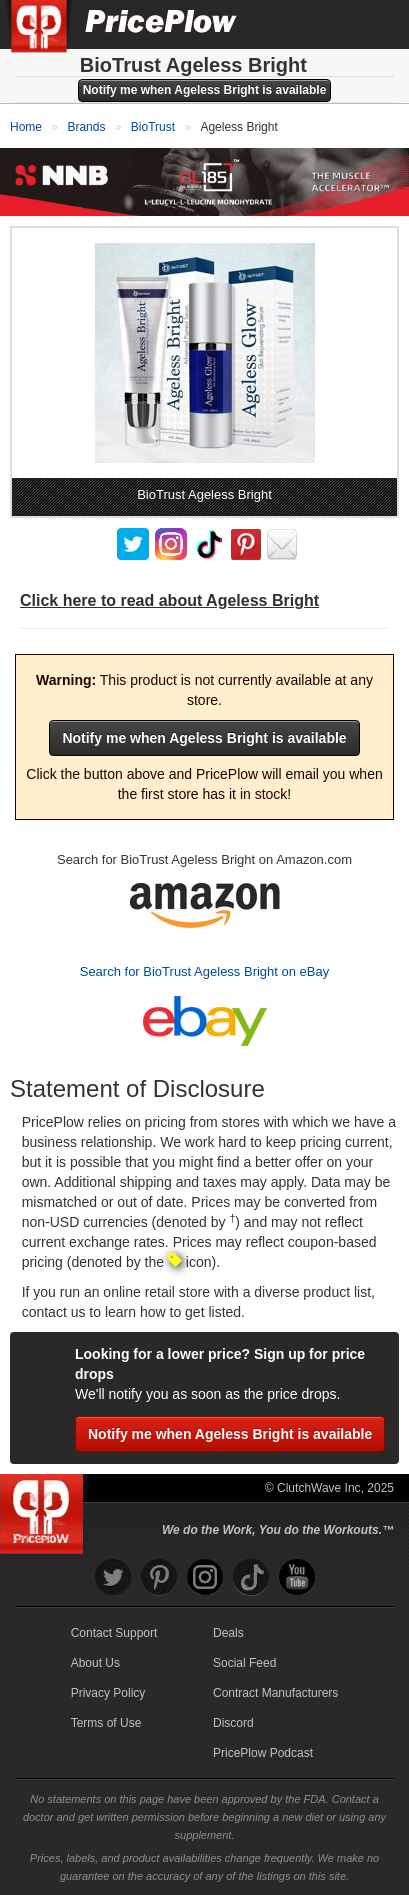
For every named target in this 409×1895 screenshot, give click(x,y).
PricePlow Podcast (263, 1753)
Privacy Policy (108, 1693)
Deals (228, 1633)
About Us (95, 1663)
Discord (233, 1723)
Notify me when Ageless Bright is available (205, 90)
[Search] (327, 24)
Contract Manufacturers (275, 1693)
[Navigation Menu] (373, 24)
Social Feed (244, 1663)
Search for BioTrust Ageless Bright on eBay (205, 971)
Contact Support (114, 1633)
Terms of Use (106, 1723)
